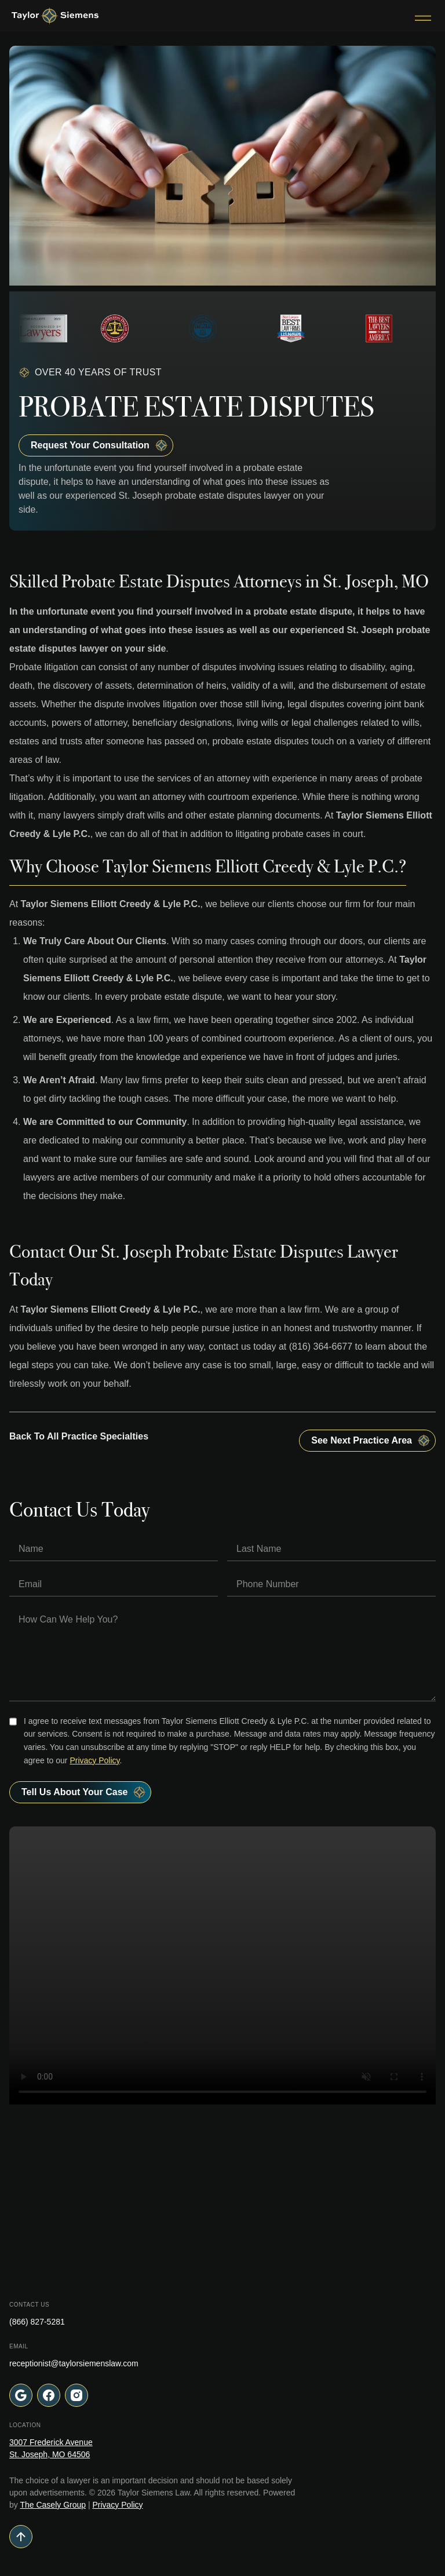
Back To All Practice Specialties (78, 1436)
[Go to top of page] (222, 2536)
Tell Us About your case (83, 1792)
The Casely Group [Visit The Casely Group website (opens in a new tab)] (53, 2504)
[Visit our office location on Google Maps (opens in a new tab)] (20, 2395)
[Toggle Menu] (423, 16)
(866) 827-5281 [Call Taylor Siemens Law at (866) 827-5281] (37, 2321)
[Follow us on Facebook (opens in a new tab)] (48, 2395)
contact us (230, 1346)
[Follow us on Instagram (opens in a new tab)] (76, 2395)
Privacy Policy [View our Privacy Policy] (117, 2504)
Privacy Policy (94, 1760)
